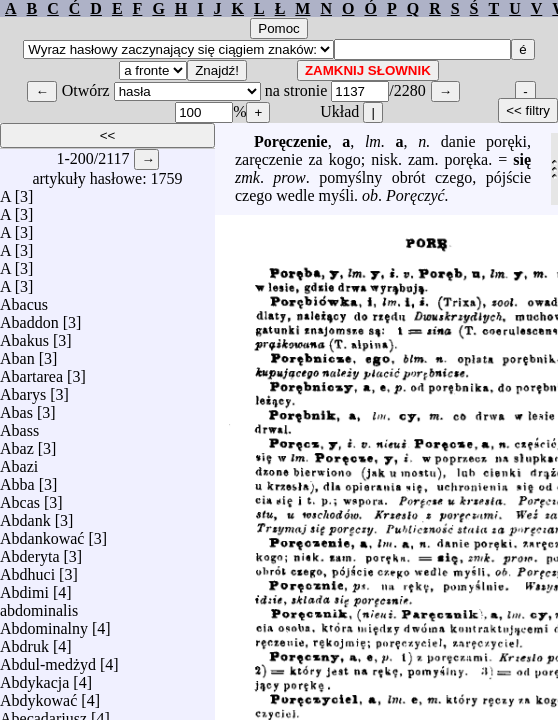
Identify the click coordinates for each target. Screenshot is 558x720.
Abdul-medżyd (48, 659)
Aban (17, 353)
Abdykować (38, 695)
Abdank (25, 515)
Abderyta (30, 551)
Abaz (17, 443)
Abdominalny (44, 623)
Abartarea (31, 371)
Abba (17, 479)
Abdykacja (34, 677)
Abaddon (29, 317)
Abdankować (42, 533)
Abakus (24, 335)
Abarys (23, 389)
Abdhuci (27, 569)
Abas (16, 407)
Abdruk (24, 641)
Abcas (20, 497)
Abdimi (24, 587)
